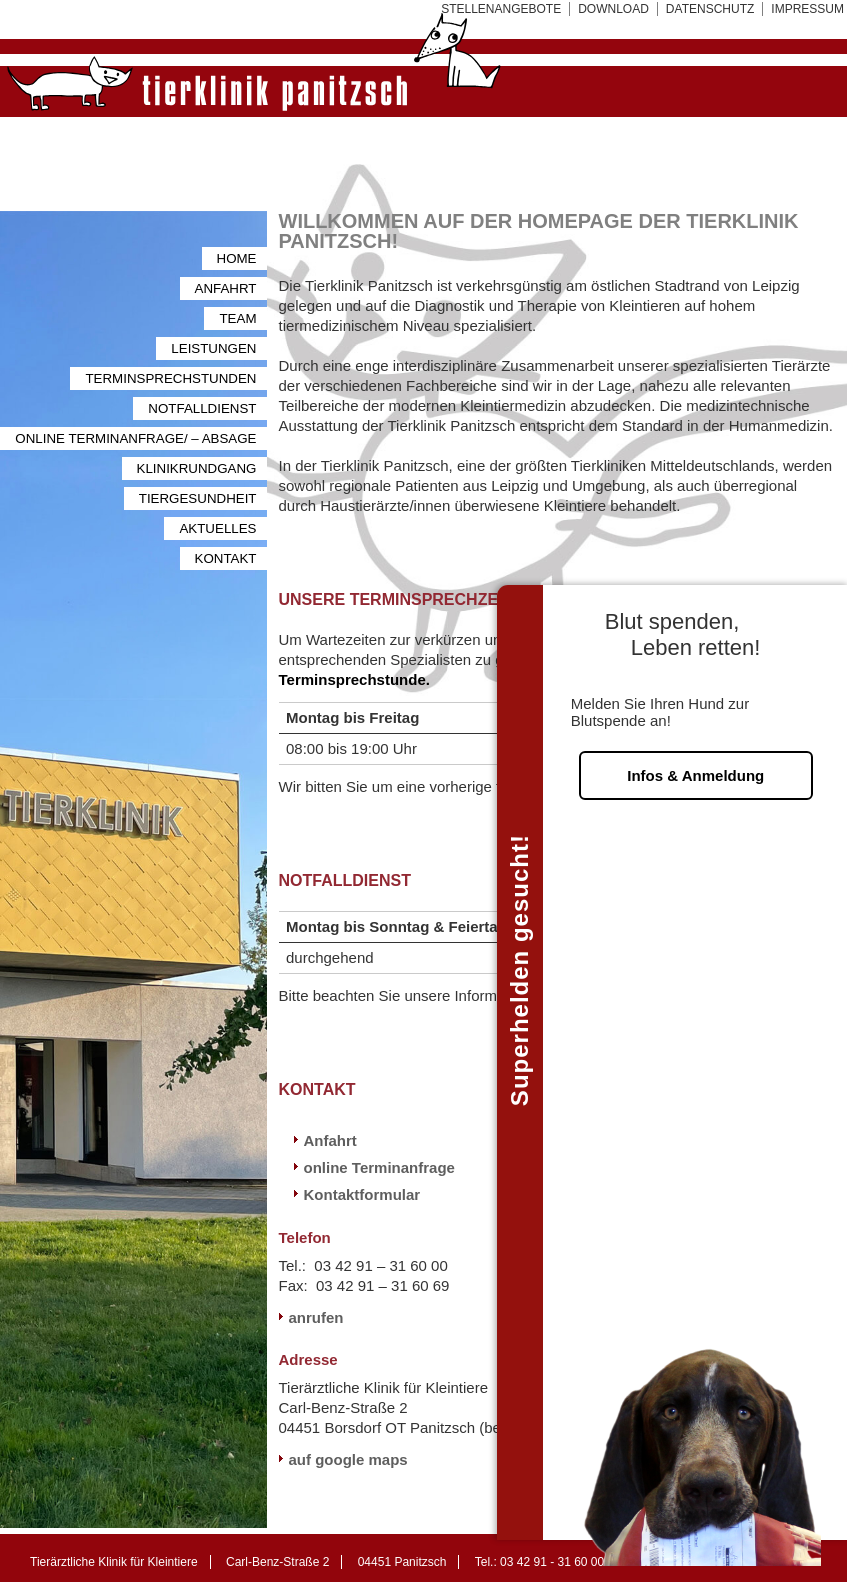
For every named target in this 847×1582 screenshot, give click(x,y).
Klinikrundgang (197, 468)
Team (237, 318)
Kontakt (226, 558)
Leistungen (213, 348)
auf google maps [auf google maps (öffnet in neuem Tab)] (348, 1459)
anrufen (316, 1317)
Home (237, 258)
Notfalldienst (202, 408)
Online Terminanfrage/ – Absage (135, 438)
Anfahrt (226, 288)
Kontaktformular (362, 1194)
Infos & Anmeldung (695, 750)
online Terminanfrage (379, 1167)
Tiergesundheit (198, 498)
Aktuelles (217, 528)
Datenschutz (710, 9)
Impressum (807, 9)
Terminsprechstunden (170, 378)
